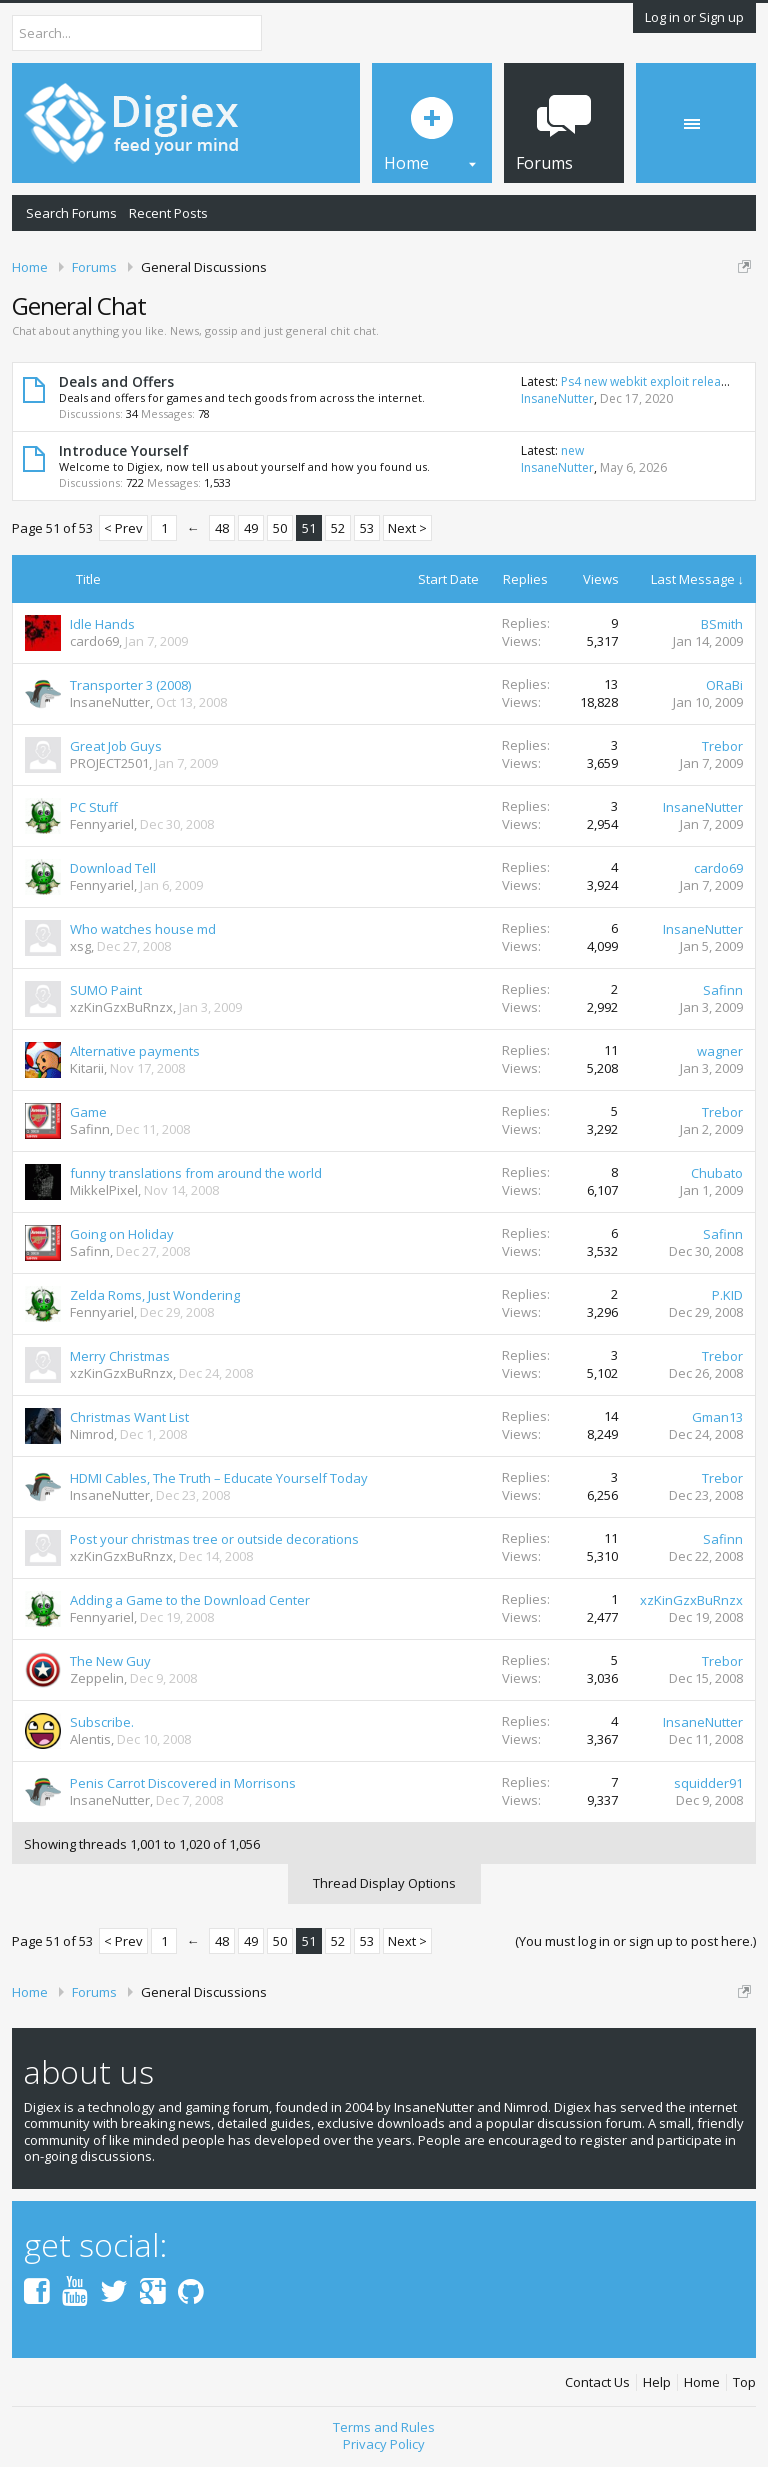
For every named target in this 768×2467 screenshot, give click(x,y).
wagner (720, 1051)
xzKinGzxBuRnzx (121, 1007)
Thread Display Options (384, 1883)
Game (88, 1112)
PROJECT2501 (109, 763)
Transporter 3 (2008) (130, 685)
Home (702, 2382)
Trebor (722, 746)
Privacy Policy (384, 2444)
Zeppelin (97, 1678)
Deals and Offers (116, 381)
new (572, 450)
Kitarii (87, 1068)
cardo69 (94, 641)
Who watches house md (143, 929)
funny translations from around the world (196, 1173)
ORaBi (724, 685)
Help (657, 2382)
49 (251, 528)
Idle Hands (102, 624)
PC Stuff (94, 807)
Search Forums (71, 213)
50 (280, 528)
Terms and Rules (384, 2427)
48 (222, 528)
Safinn (723, 990)
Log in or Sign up (694, 17)
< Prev (123, 528)
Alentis (90, 1739)
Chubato (717, 1173)
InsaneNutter (557, 398)
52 (338, 528)
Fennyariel (102, 824)
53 (367, 528)
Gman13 (717, 1417)
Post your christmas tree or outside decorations (214, 1539)
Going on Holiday (122, 1234)
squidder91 (708, 1783)
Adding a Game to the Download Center (190, 1600)
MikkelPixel (104, 1190)
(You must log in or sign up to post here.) (635, 1941)
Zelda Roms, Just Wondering (155, 1295)
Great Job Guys (116, 746)
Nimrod (92, 1434)
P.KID (727, 1295)
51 (309, 528)
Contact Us (597, 2382)
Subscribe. (102, 1722)
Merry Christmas (120, 1356)
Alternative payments (135, 1051)
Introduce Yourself (124, 450)
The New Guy (110, 1661)
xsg (80, 946)
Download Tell (113, 868)
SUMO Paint (106, 990)
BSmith (722, 624)
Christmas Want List (129, 1417)
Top (744, 2382)
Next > (407, 528)
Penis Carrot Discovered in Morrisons (183, 1783)
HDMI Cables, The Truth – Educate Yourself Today (219, 1478)
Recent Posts (168, 213)
